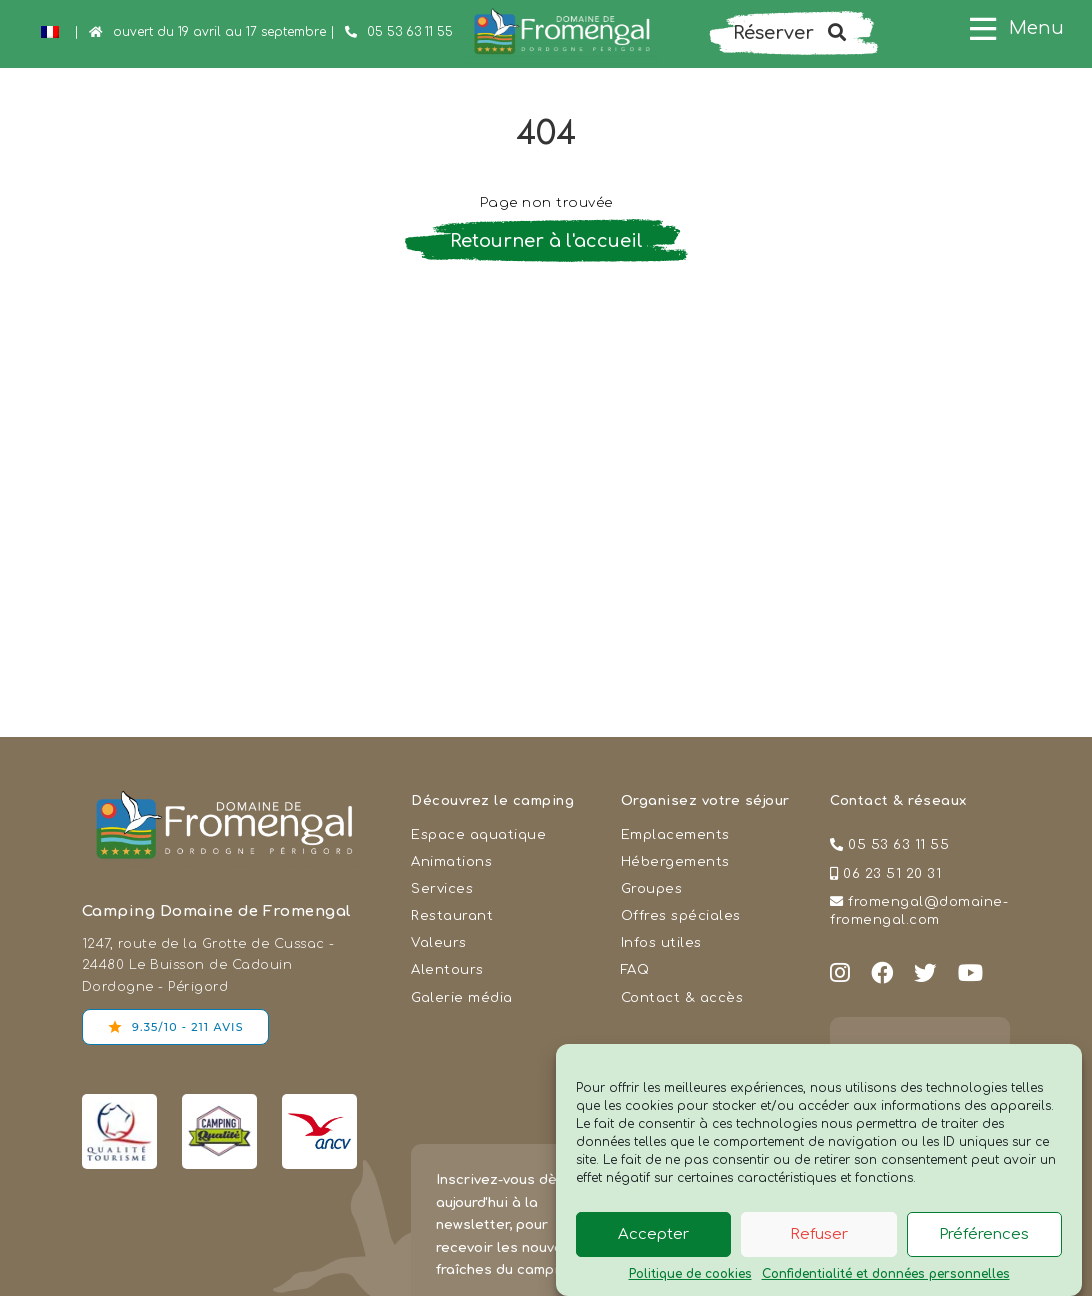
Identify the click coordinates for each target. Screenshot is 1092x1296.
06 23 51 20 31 (892, 873)
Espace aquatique (478, 834)
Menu (1036, 28)
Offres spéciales (681, 915)
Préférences (984, 1234)
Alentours (447, 969)
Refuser (819, 1234)
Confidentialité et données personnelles (886, 1274)
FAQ (635, 969)
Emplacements (675, 834)
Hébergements (675, 861)
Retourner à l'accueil (546, 241)
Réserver (789, 33)
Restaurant (452, 915)
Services (442, 888)
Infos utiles (661, 942)
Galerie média (462, 997)
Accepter (653, 1234)
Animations (451, 861)
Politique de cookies (690, 1274)
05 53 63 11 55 (410, 32)
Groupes (652, 888)
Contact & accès (682, 997)
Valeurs (439, 942)
